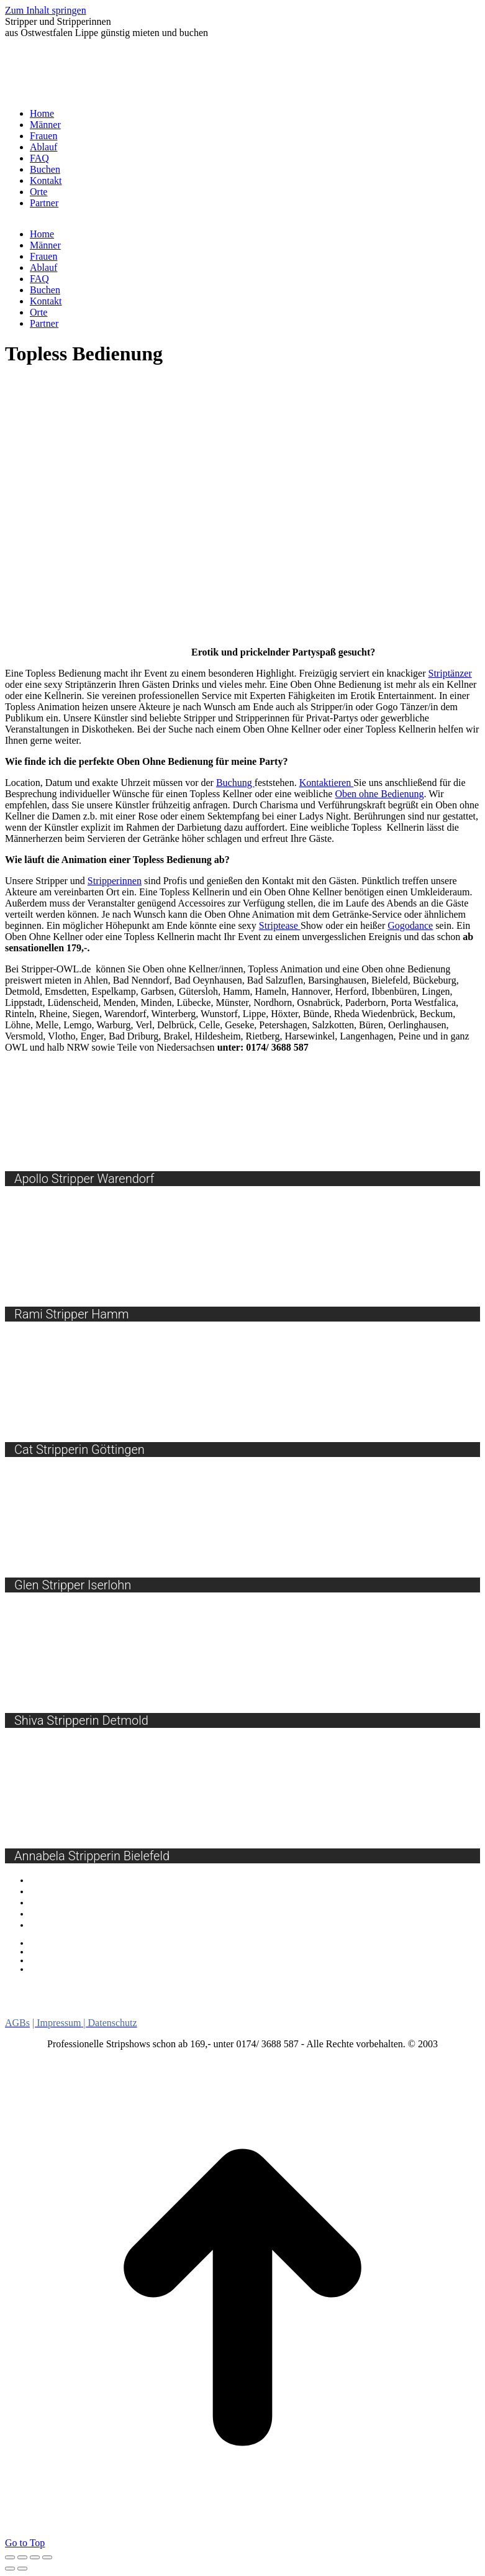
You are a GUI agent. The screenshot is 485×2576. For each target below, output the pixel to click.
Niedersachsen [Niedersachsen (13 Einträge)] (409, 1986)
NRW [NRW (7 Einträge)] (130, 1999)
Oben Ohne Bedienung (72, 1925)
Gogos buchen (56, 1880)
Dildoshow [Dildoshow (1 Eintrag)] (79, 1990)
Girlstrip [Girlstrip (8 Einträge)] (122, 1987)
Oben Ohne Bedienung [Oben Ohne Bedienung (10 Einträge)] (223, 1999)
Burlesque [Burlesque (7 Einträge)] (34, 1988)
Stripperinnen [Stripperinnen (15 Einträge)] (115, 2010)
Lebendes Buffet (60, 1902)
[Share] (22, 2557)
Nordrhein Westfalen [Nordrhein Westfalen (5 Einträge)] (58, 2000)
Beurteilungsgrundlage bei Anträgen (97, 1952)
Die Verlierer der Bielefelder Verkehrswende (113, 1969)
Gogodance (410, 925)
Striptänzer (450, 673)
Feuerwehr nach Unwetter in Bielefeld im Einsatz (122, 1943)
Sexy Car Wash (58, 1891)
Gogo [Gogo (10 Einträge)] (168, 1987)
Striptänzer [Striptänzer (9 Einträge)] (201, 2011)
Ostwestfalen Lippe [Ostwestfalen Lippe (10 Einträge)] (362, 1999)
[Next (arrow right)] (22, 2568)
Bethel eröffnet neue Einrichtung (91, 1960)
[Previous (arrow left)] (10, 2568)
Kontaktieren (326, 782)
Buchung (235, 782)
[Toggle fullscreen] (35, 2557)
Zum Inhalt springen (45, 10)
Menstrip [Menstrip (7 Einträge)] (329, 1988)
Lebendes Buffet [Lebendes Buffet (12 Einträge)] (244, 1987)
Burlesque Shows (62, 1914)
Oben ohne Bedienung (379, 793)
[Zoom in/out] (47, 2557)
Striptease (280, 925)
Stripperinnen (115, 880)
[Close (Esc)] (10, 2557)
